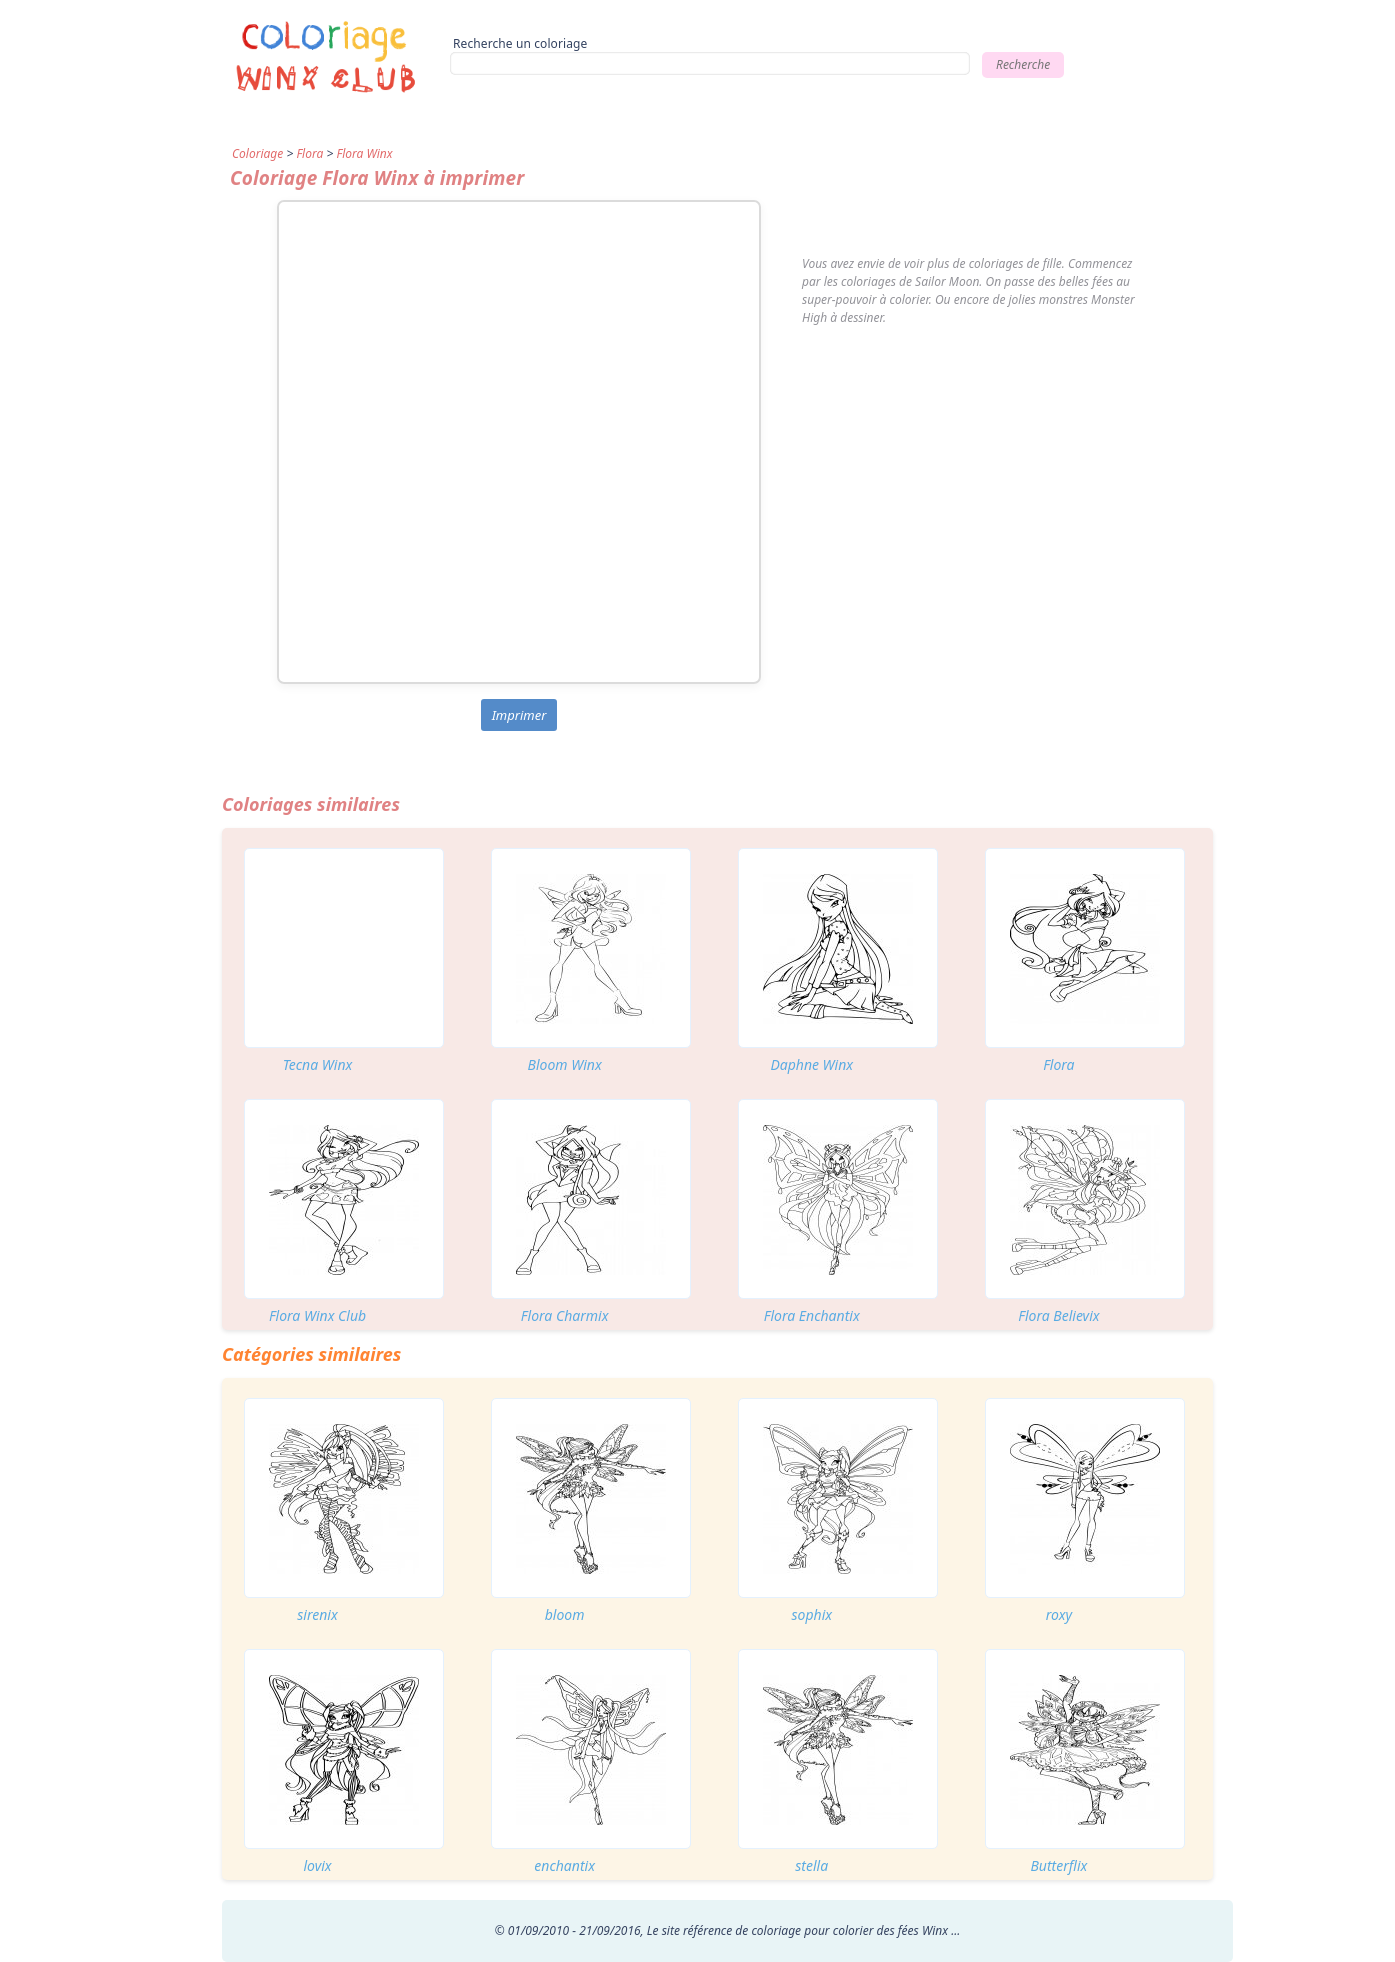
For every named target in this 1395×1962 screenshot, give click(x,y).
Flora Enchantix (812, 1315)
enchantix (564, 1865)
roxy (1059, 1614)
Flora (309, 153)
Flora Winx (364, 153)
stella (811, 1865)
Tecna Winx (318, 1064)
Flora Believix (1058, 1315)
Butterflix (1058, 1865)
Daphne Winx (811, 1064)
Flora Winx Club (317, 1315)
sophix (811, 1614)
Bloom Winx (565, 1064)
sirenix (317, 1614)
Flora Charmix (565, 1315)
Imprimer (519, 715)
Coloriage (257, 153)
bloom (565, 1614)
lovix (317, 1865)
